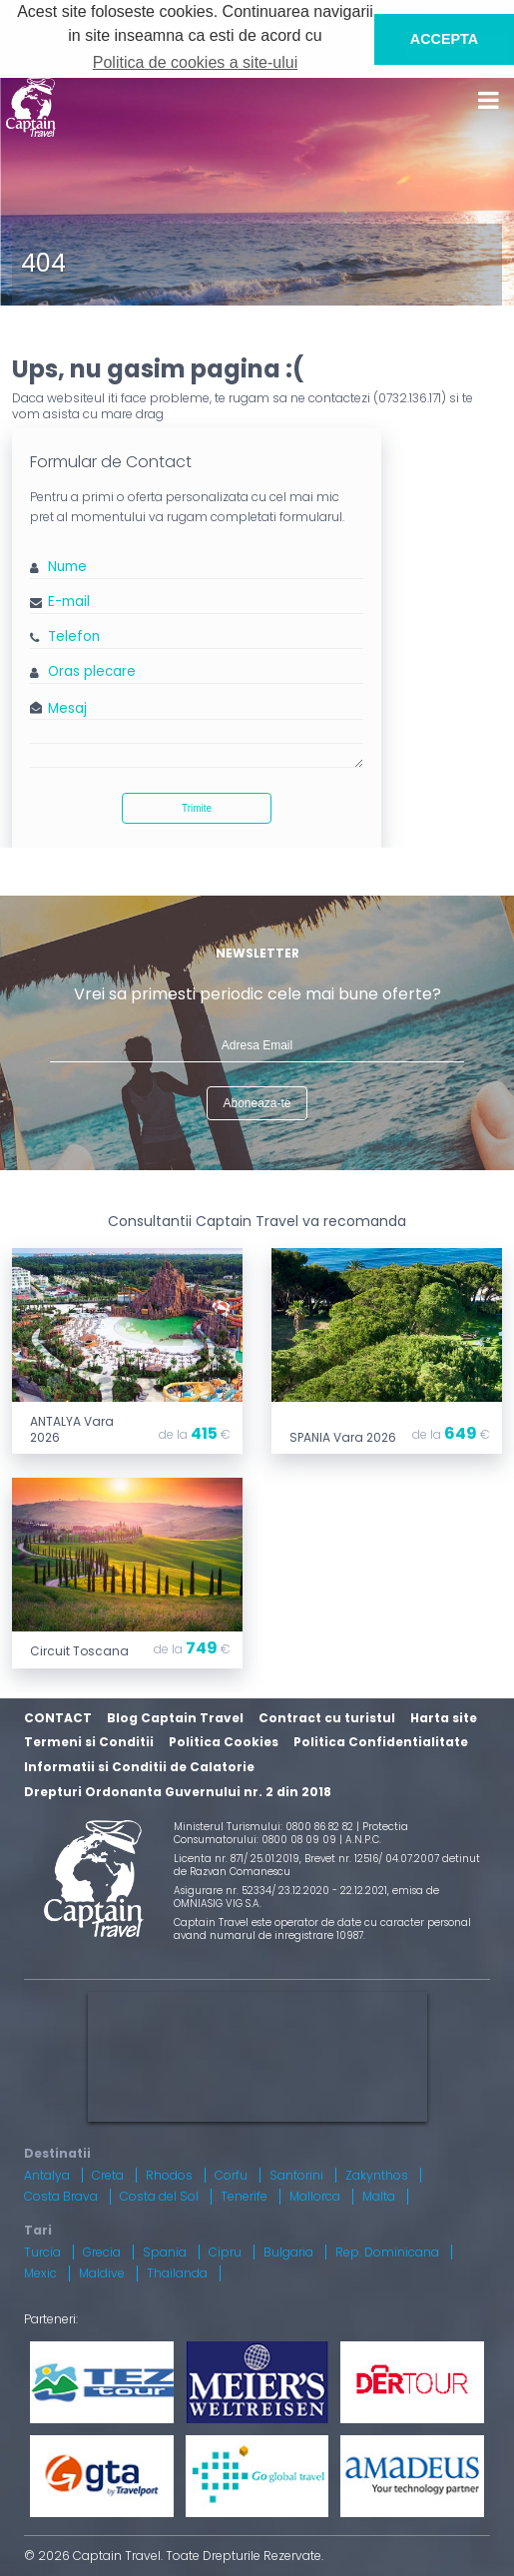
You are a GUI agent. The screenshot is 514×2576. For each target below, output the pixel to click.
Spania (165, 2252)
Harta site (443, 1717)
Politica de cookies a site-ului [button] (195, 62)
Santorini (296, 2175)
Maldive (102, 2272)
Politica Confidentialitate (380, 1741)
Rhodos (169, 2175)
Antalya (47, 2175)
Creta (108, 2175)
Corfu (231, 2175)
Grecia (102, 2252)
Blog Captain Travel (175, 1717)
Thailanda (177, 2272)
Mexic (40, 2272)
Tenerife (244, 2196)
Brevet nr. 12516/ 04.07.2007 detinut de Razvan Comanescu (327, 1865)
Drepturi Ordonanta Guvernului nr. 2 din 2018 (177, 1791)
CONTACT (58, 1717)
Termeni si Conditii (89, 1741)
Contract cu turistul (326, 1717)
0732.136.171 (409, 397)
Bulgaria (288, 2252)
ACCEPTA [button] (444, 39)
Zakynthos (376, 2175)
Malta (378, 2196)
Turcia (42, 2252)
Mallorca (314, 2196)
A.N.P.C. (363, 1839)
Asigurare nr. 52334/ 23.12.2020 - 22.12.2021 (280, 1890)
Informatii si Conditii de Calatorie (139, 1766)
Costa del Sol (159, 2196)
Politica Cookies (223, 1741)
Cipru (225, 2252)
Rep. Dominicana (387, 2252)
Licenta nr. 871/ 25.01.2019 (236, 1858)
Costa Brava (61, 2196)
